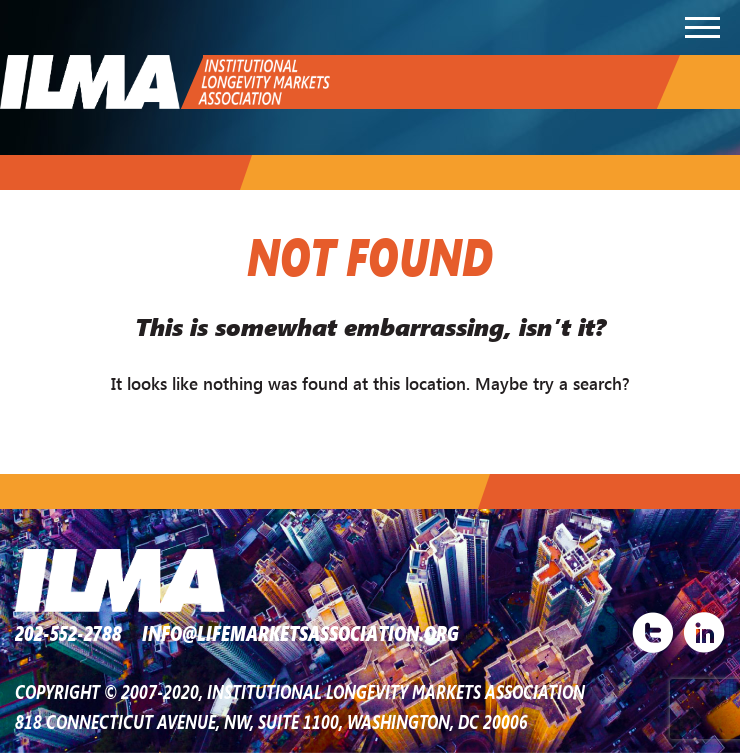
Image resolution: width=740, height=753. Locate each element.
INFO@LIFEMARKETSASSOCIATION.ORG (300, 633)
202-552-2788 (68, 633)
